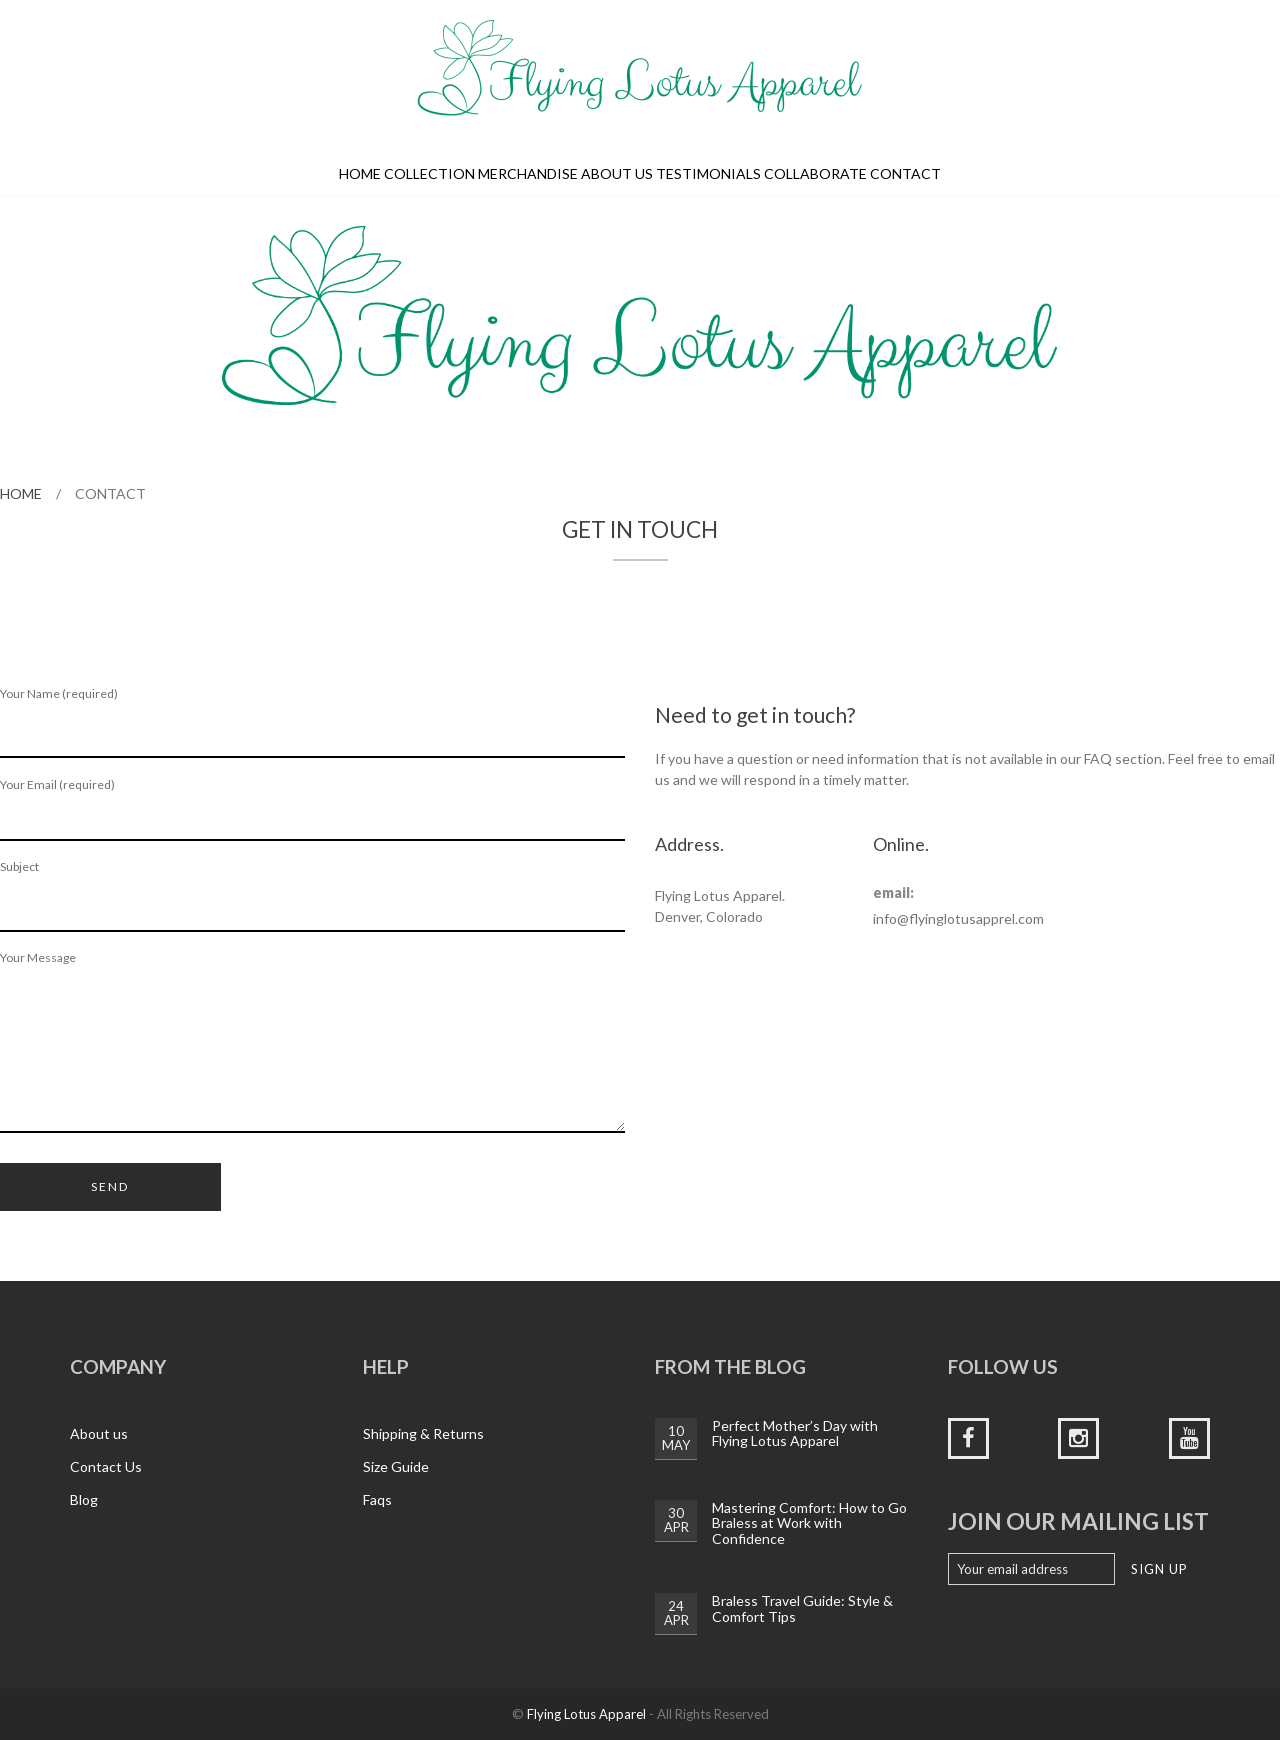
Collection (429, 173)
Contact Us (106, 1466)
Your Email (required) (312, 809)
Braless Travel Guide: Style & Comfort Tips (802, 1608)
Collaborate (815, 173)
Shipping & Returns (423, 1433)
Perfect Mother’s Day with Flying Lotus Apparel (795, 1433)
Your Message (312, 1041)
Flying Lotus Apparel (586, 1714)
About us (617, 173)
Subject (312, 895)
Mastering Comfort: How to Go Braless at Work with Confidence (809, 1523)
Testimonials (708, 173)
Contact (905, 173)
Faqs (377, 1499)
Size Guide (396, 1466)
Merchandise (528, 173)
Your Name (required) (312, 722)
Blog (84, 1499)
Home (360, 173)
